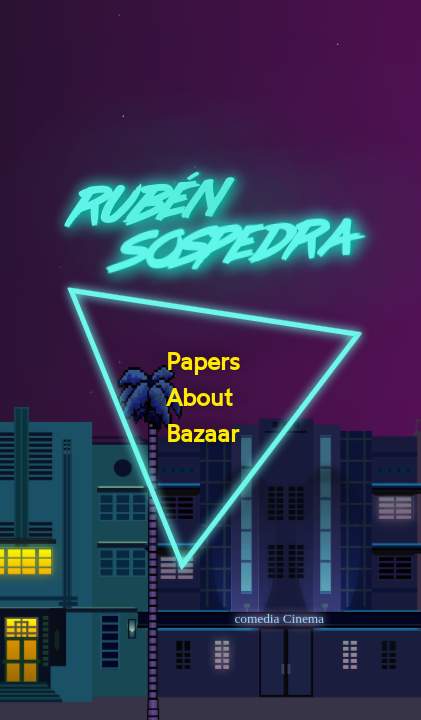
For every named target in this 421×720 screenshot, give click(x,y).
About (199, 398)
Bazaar (202, 434)
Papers (203, 362)
